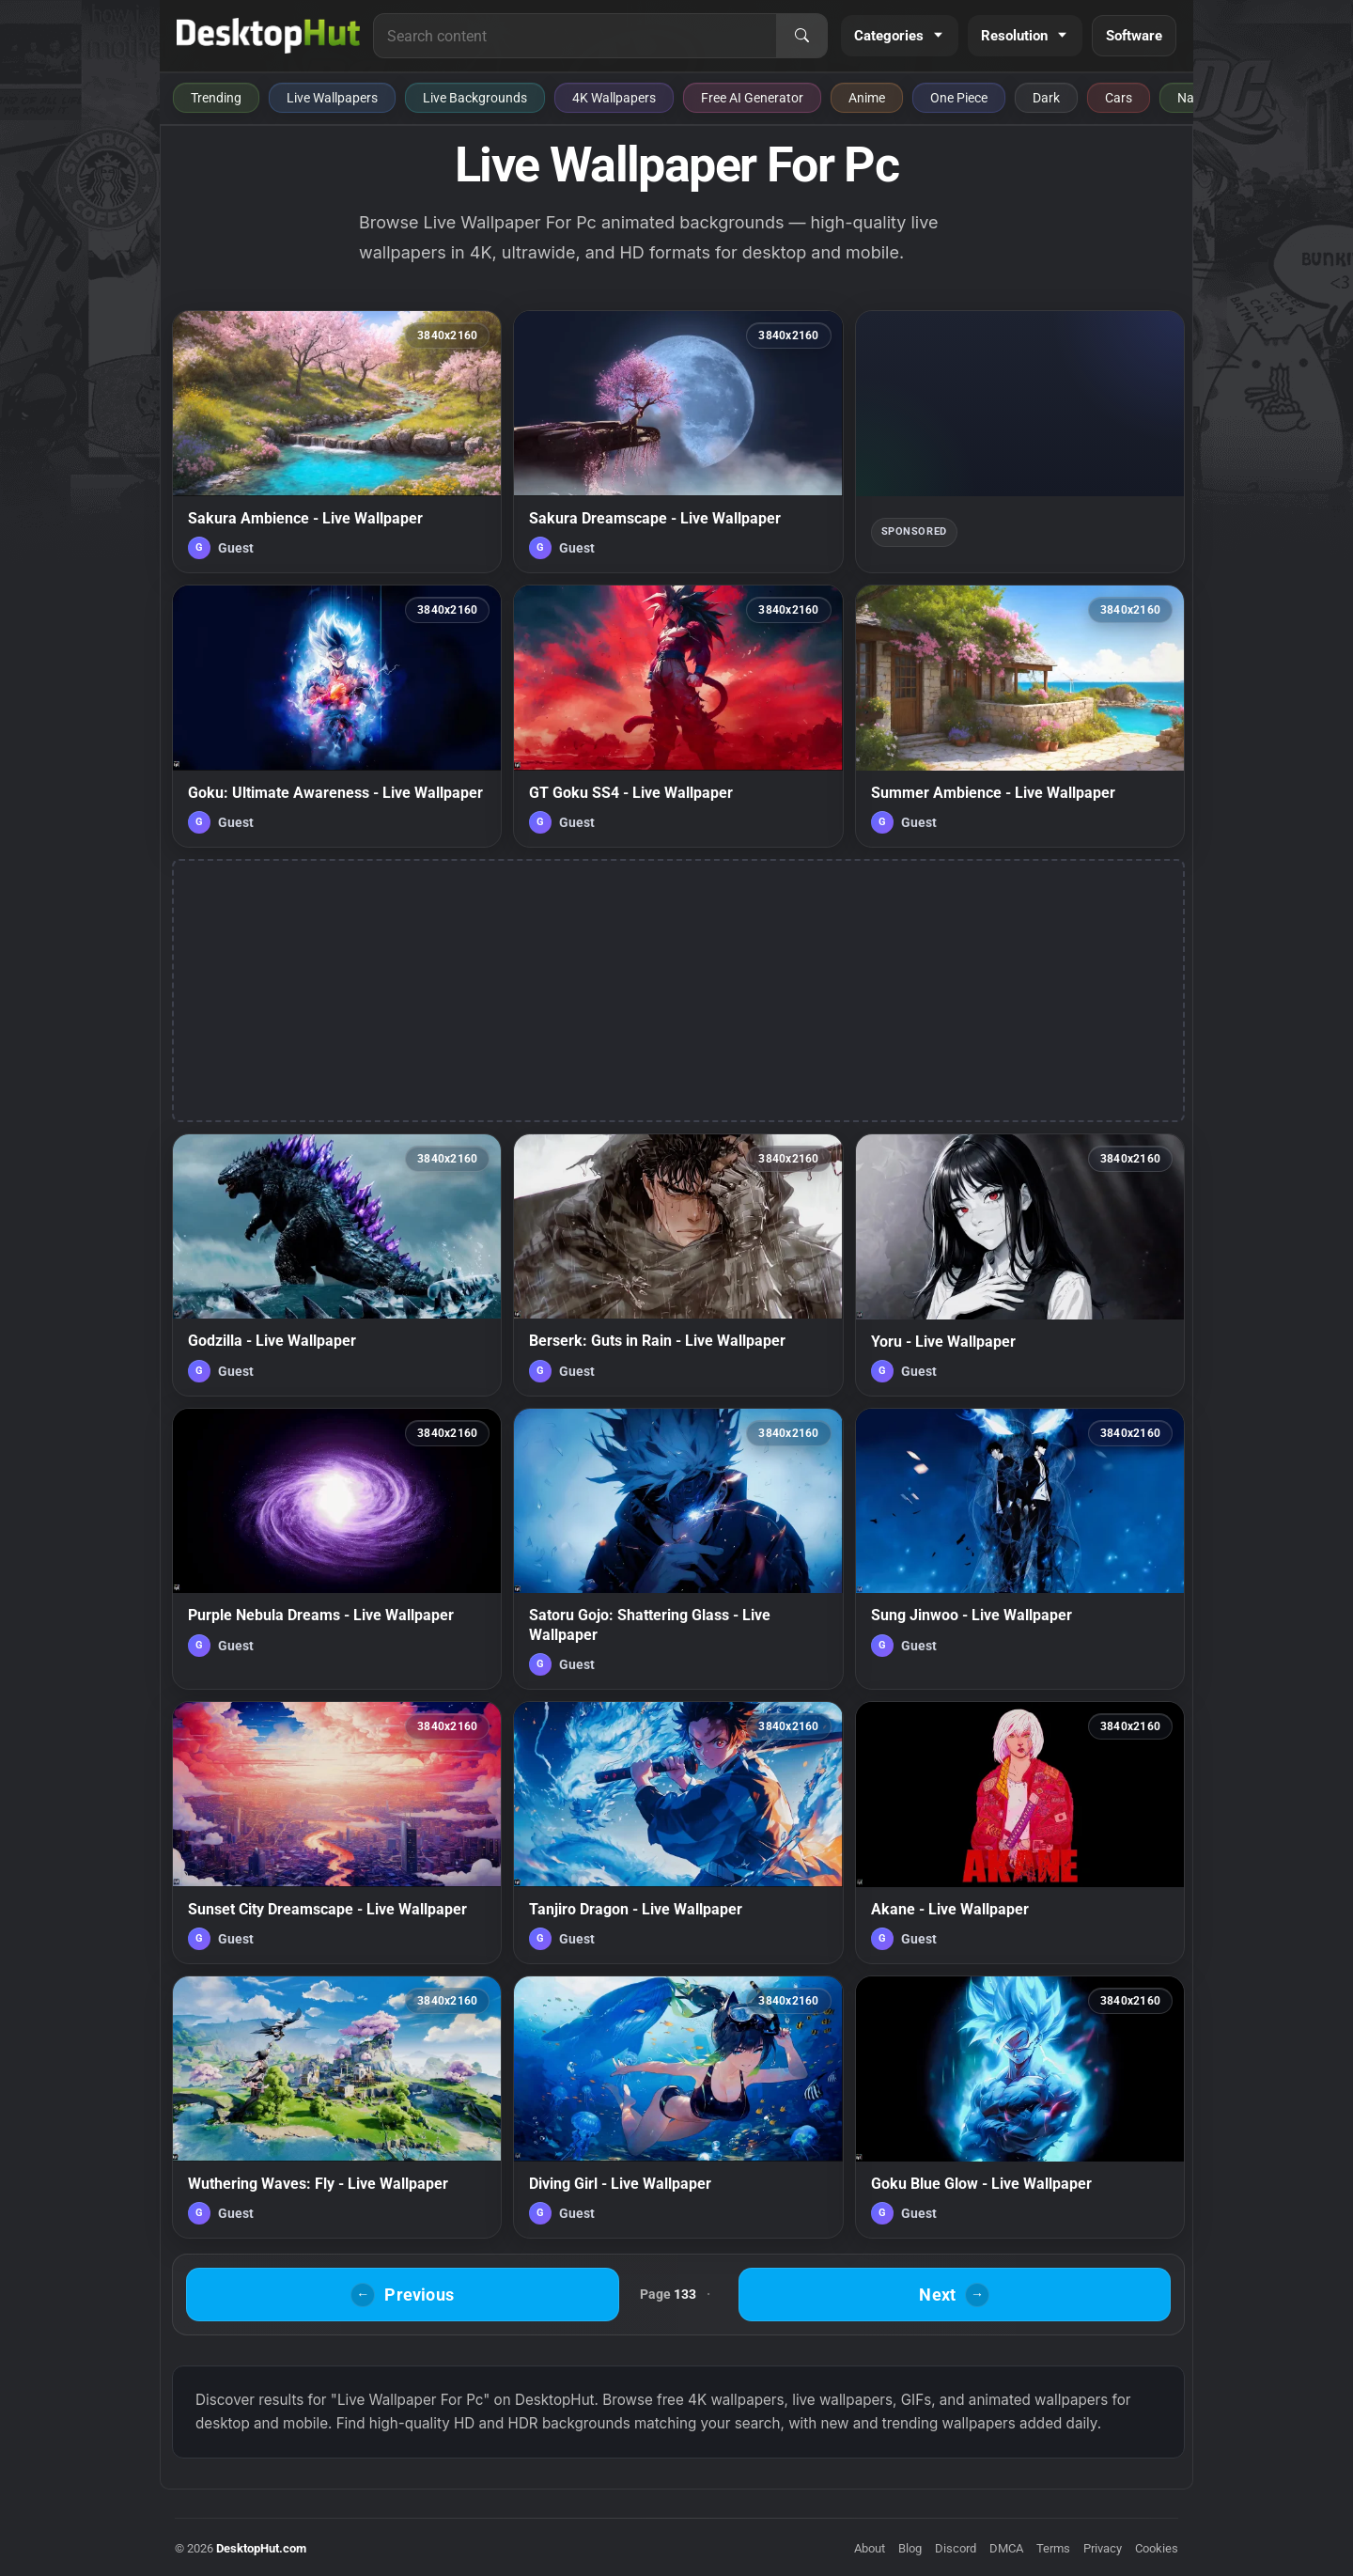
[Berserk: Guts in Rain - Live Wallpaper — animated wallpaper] (678, 1265)
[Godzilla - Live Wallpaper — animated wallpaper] (337, 1265)
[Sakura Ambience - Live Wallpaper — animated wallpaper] (337, 441)
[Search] (801, 35)
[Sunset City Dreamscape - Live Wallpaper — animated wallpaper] (337, 1832)
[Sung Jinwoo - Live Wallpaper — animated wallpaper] (1020, 1549)
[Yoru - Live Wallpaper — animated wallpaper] (1020, 1265)
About (869, 2548)
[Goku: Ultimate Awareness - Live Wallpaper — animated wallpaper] (337, 716)
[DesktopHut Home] (268, 36)
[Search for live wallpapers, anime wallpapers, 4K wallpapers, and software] (575, 35)
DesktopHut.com (261, 2548)
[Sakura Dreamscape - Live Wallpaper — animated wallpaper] (678, 441)
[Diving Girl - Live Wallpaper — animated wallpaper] (678, 2107)
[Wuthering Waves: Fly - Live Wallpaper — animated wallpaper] (337, 2107)
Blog (910, 2548)
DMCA (1006, 2548)
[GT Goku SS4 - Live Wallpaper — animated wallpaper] (678, 716)
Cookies (1156, 2548)
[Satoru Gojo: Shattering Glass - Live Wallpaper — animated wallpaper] (678, 1549)
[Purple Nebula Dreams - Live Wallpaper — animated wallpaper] (337, 1549)
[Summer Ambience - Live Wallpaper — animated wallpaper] (1020, 716)
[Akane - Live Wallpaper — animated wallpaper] (1020, 1832)
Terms (1053, 2548)
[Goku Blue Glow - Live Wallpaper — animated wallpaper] (1020, 2107)
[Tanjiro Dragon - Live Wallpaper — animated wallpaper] (678, 1832)
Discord (955, 2548)
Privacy (1102, 2548)
